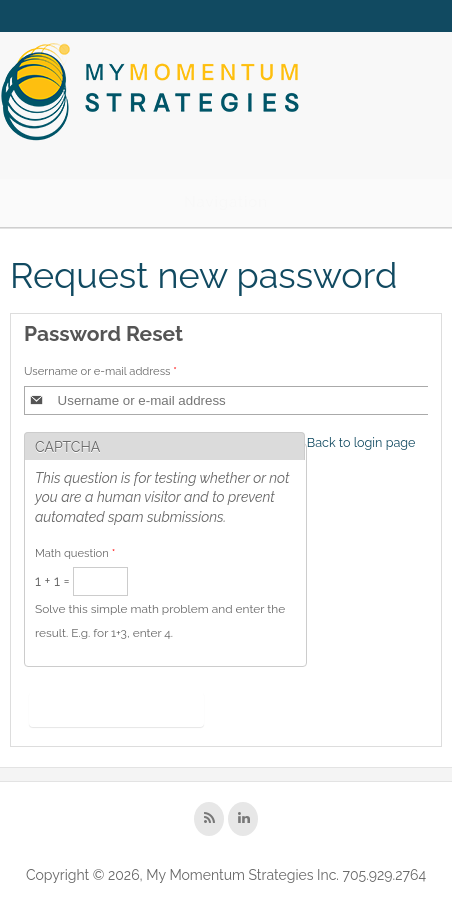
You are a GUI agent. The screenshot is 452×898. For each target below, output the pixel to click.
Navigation (226, 202)
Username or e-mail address (100, 371)
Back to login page (361, 442)
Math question (75, 553)
